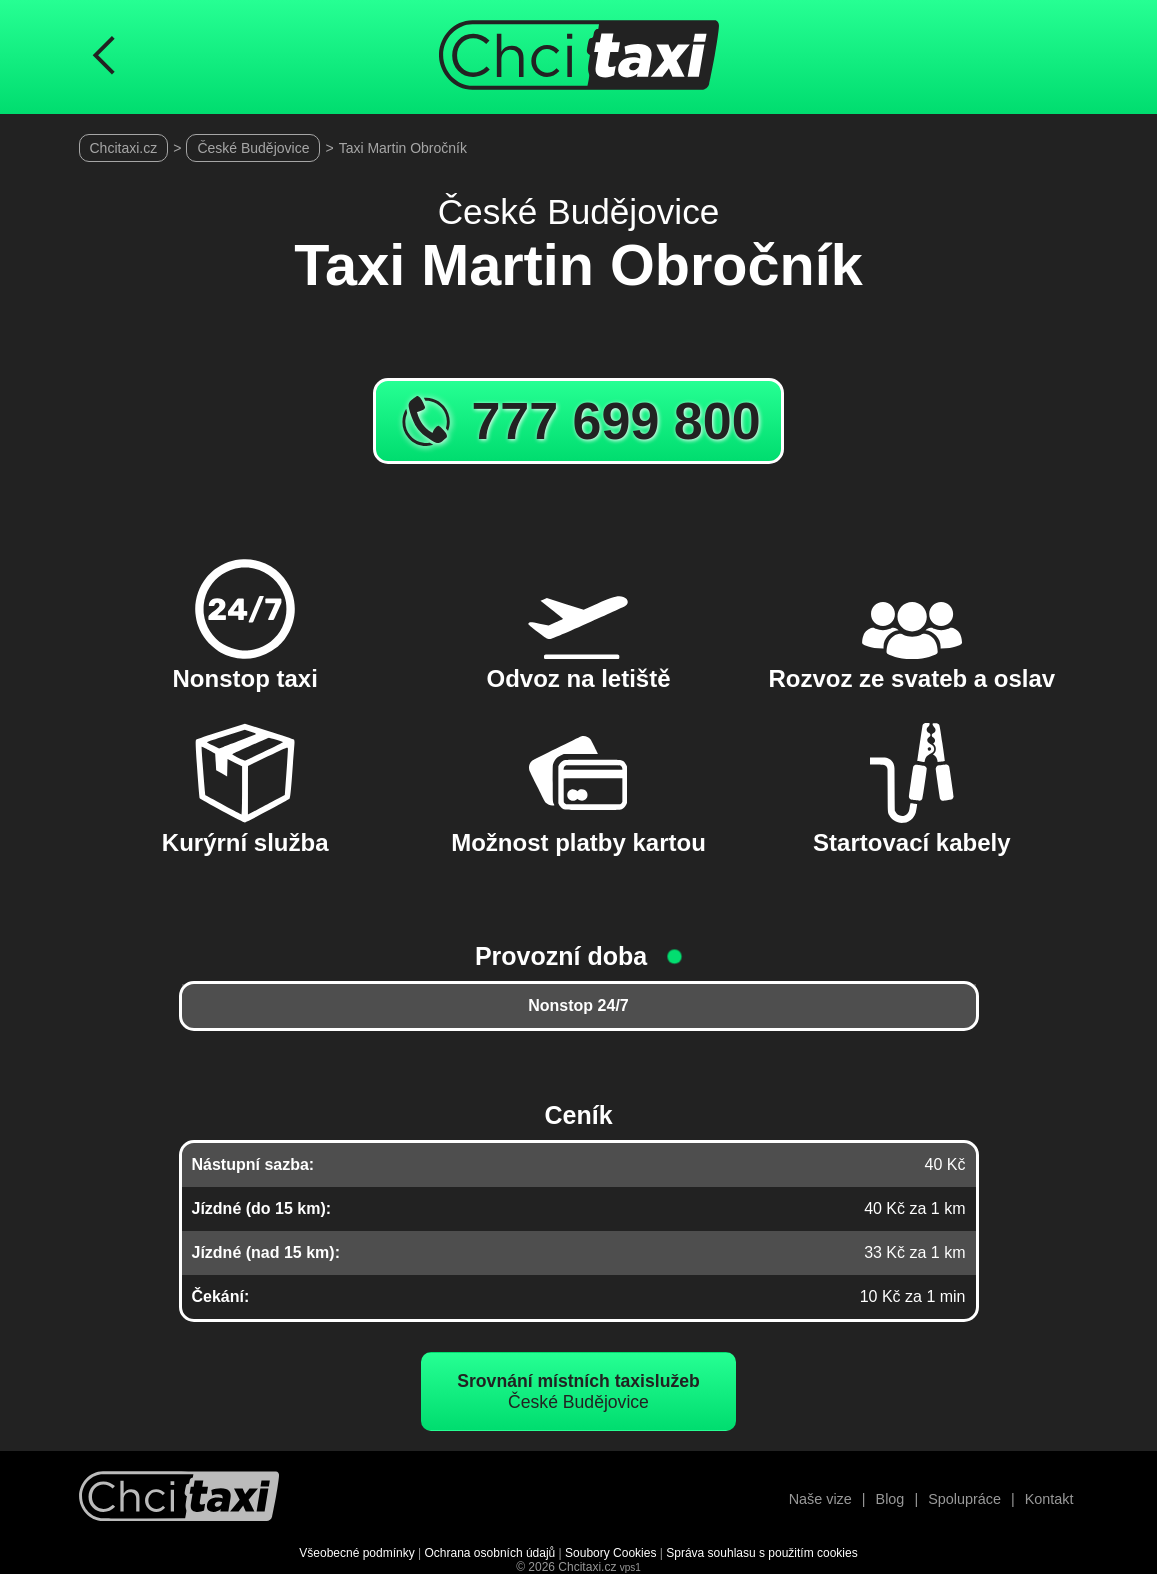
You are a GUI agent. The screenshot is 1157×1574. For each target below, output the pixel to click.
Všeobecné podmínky (356, 1553)
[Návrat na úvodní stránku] (179, 1498)
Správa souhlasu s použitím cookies (761, 1553)
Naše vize (820, 1499)
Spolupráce (964, 1499)
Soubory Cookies (610, 1553)
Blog (890, 1499)
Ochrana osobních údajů (490, 1553)
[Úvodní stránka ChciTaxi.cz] (579, 57)
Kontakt (1049, 1499)
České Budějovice (253, 148)
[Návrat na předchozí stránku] (104, 57)
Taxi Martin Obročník (403, 148)
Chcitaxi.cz (124, 148)
